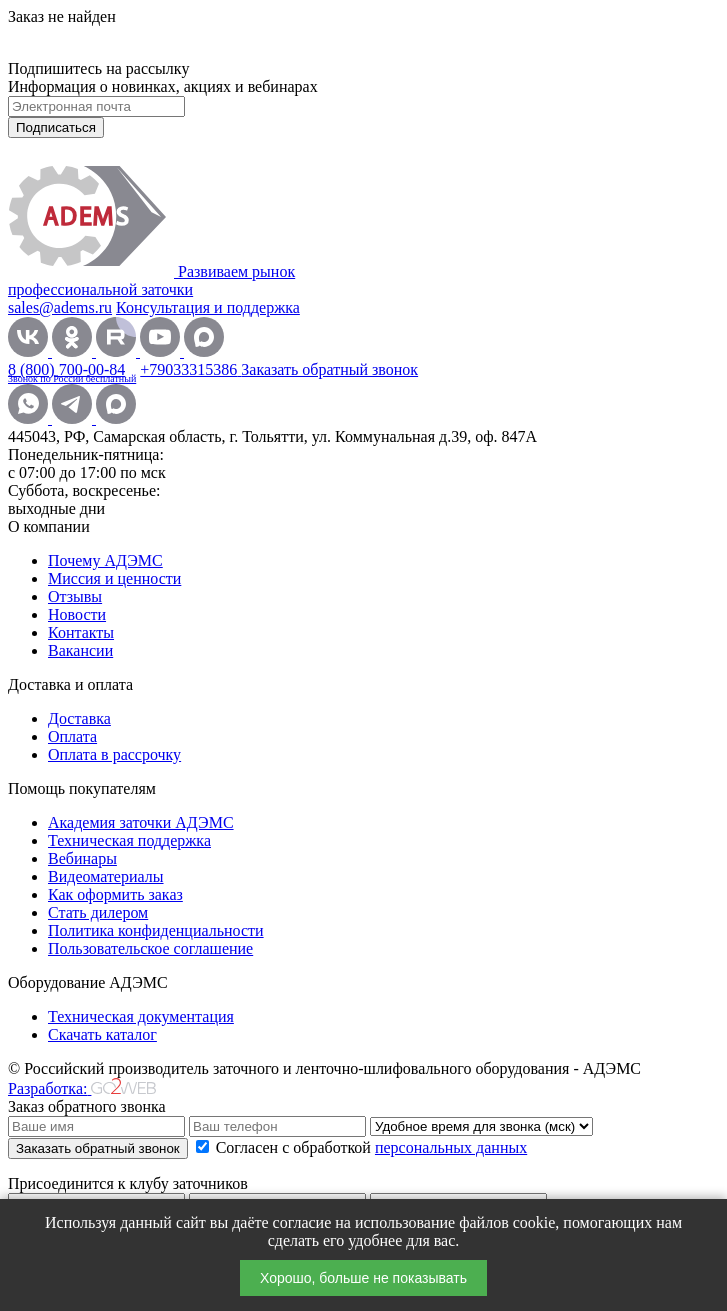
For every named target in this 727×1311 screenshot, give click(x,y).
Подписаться (56, 127)
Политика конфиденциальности (156, 930)
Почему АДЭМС (105, 560)
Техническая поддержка (129, 840)
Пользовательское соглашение (150, 948)
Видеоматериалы (106, 876)
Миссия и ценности (114, 578)
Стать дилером (98, 912)
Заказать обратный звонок (329, 369)
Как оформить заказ (115, 894)
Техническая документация (141, 1016)
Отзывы (75, 596)
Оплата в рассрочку (114, 754)
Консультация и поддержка (208, 307)
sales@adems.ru (60, 307)
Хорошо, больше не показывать (363, 1278)
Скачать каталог (102, 1034)
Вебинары (82, 858)
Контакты (81, 632)
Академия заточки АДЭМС (141, 822)
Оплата (72, 736)
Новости (77, 614)
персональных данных (451, 1147)
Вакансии (80, 650)
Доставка (79, 718)
